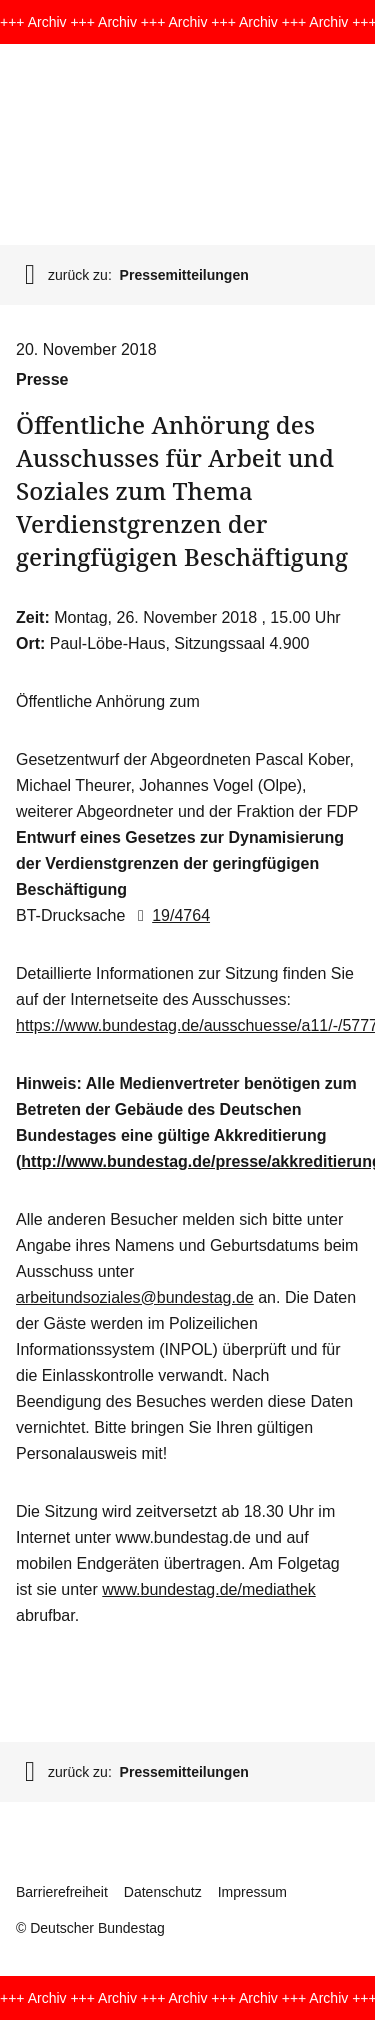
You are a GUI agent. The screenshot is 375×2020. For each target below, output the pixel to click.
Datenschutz (163, 1892)
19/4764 (170, 915)
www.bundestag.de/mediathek (208, 1589)
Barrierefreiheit (62, 1892)
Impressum (252, 1892)
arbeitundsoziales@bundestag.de (135, 1297)
